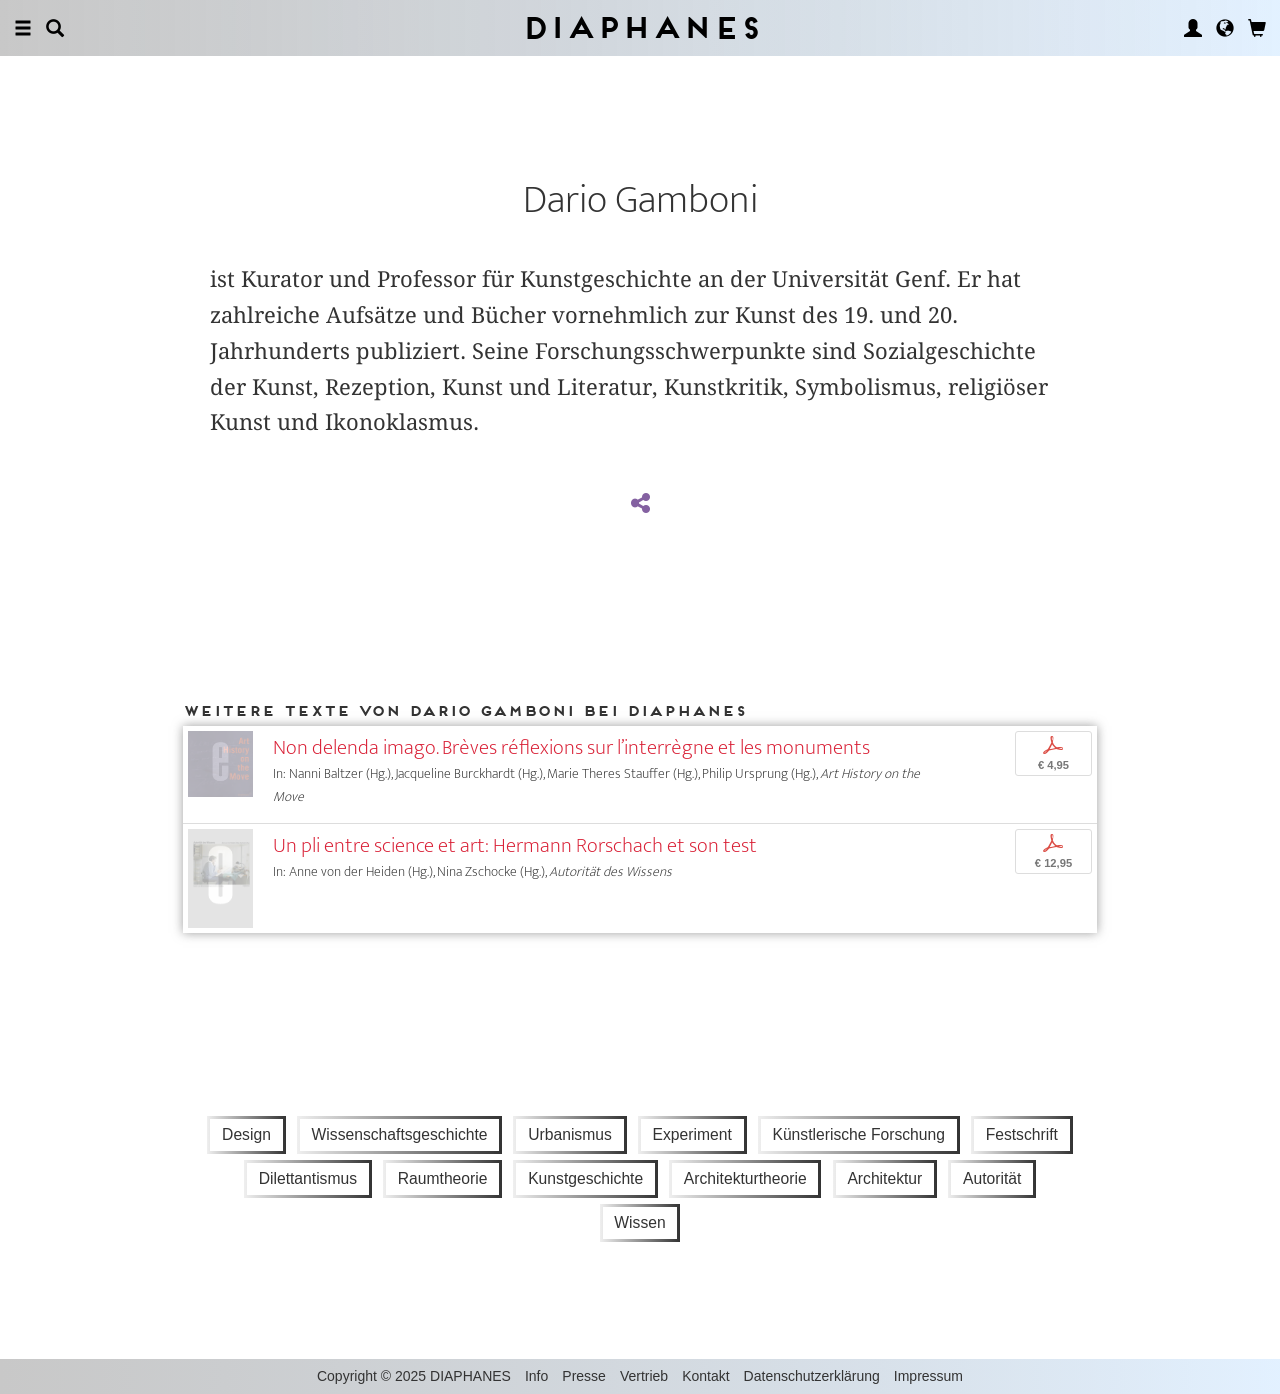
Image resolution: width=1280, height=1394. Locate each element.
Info (536, 1376)
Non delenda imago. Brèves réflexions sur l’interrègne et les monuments (571, 747)
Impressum (928, 1376)
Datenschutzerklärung (812, 1376)
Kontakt (705, 1376)
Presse (584, 1376)
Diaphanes (640, 27)
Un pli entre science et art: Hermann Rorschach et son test (515, 845)
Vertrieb (644, 1376)
